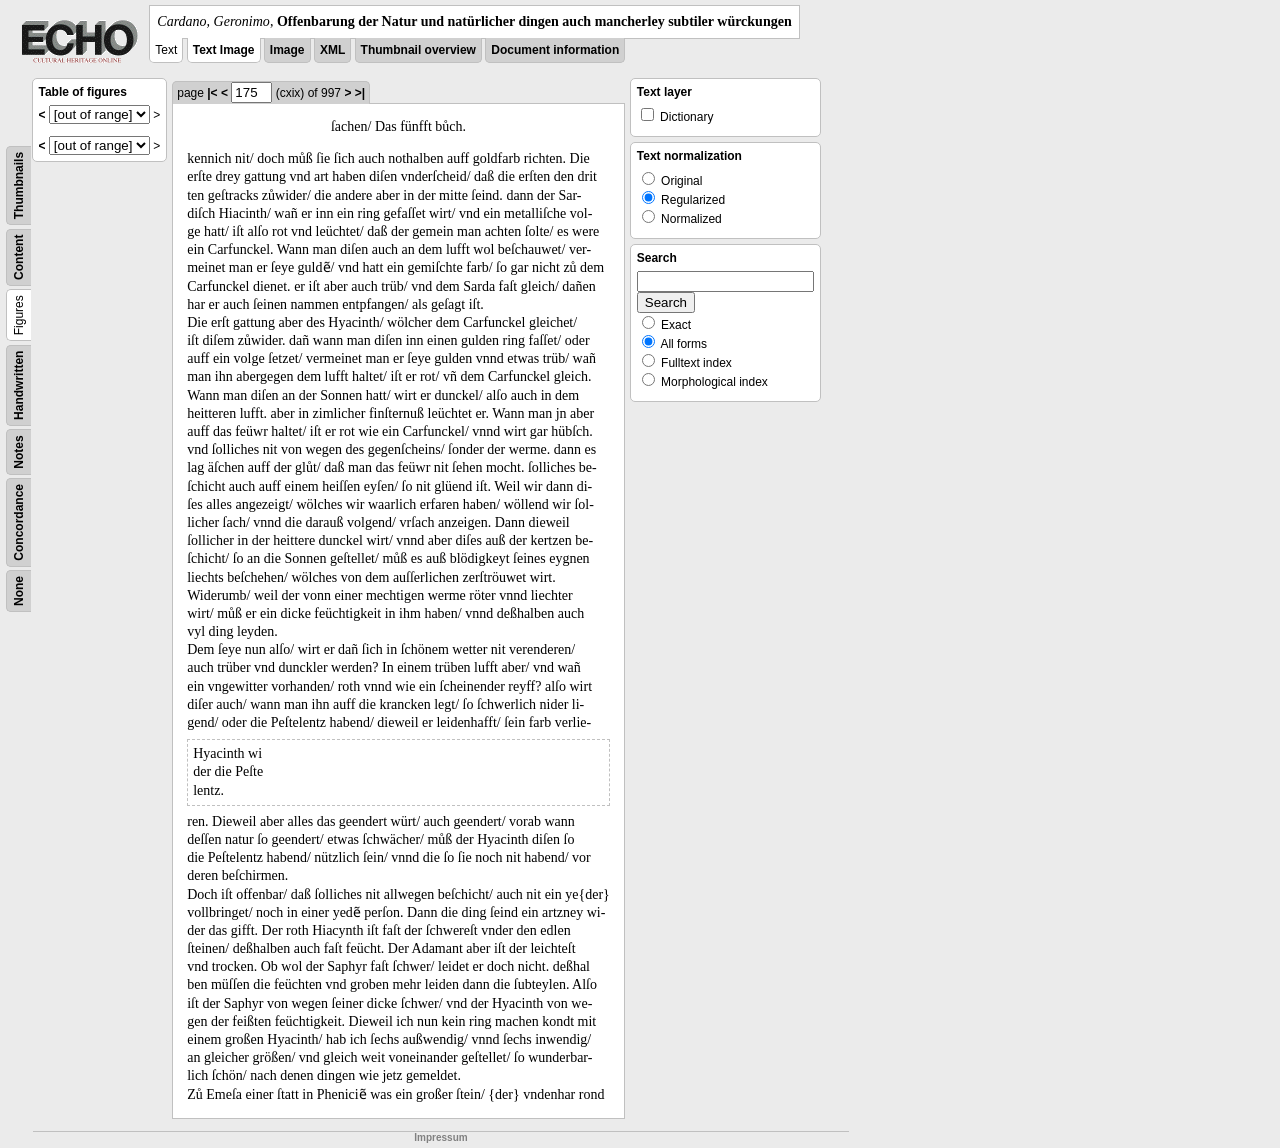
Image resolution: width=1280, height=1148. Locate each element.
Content (19, 257)
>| (360, 93)
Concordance (19, 522)
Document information (555, 50)
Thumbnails (19, 185)
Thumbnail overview (418, 50)
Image (287, 50)
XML (332, 50)
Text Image (224, 50)
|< (212, 93)
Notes (19, 451)
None (19, 591)
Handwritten (19, 385)
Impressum (440, 1137)
